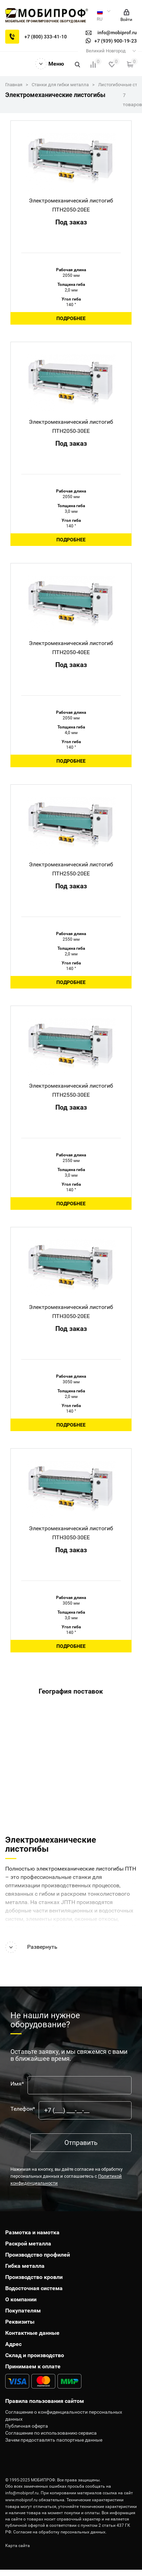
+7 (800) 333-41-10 (45, 36)
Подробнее (71, 318)
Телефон (22, 2109)
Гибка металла (25, 2266)
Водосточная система (34, 2288)
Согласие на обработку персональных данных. (59, 2532)
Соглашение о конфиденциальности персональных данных (63, 2415)
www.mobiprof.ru (21, 2499)
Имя (17, 2084)
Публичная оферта (26, 2426)
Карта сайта (17, 2545)
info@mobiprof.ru (22, 2492)
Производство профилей (37, 2254)
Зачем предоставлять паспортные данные (53, 2440)
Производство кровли (34, 2277)
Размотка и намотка (32, 2232)
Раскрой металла (28, 2243)
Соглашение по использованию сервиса (51, 2433)
